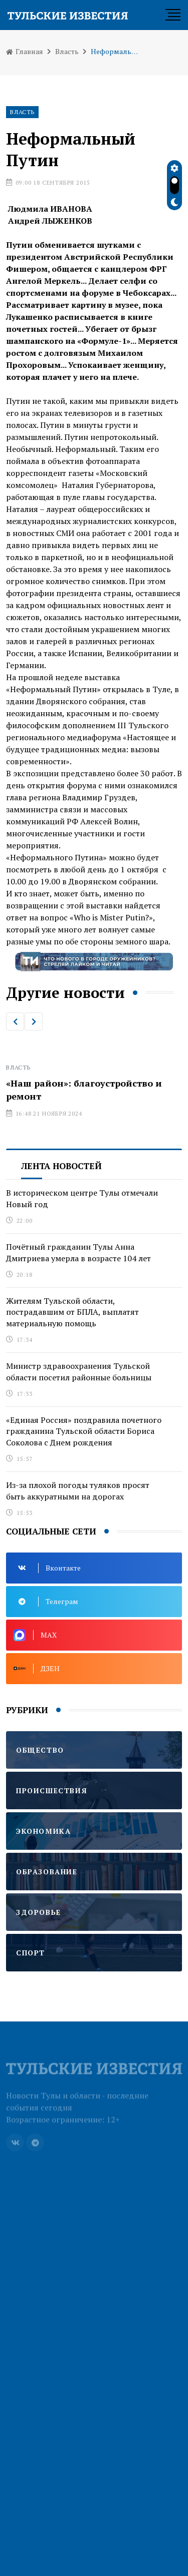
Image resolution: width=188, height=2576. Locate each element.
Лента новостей (61, 1166)
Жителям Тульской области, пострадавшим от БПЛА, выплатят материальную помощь (72, 1312)
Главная (24, 51)
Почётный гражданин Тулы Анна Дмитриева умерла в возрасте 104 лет (78, 1252)
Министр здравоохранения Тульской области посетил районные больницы (78, 1371)
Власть (67, 51)
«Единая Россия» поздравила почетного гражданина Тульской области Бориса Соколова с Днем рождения (83, 1431)
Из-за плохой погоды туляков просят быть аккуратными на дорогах (77, 1490)
